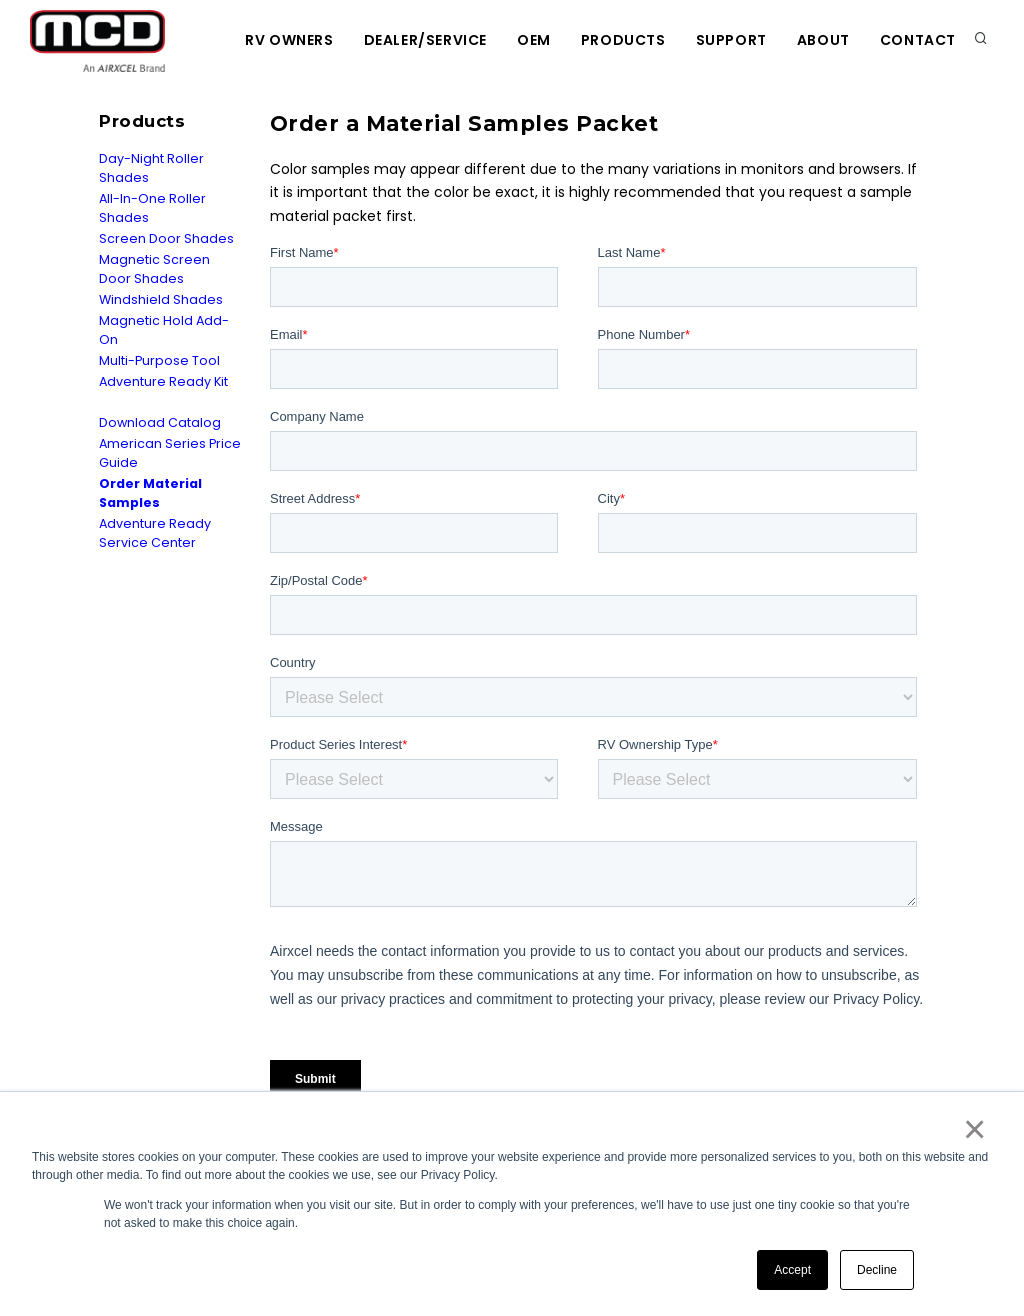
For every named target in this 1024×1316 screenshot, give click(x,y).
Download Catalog (160, 422)
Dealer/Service (425, 40)
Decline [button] (877, 1270)
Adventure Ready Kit (163, 381)
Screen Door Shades (166, 238)
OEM (534, 40)
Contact (918, 40)
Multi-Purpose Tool (159, 360)
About (823, 40)
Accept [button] (792, 1270)
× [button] (973, 1129)
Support (731, 40)
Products (623, 40)
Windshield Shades (161, 299)
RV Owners (289, 40)
